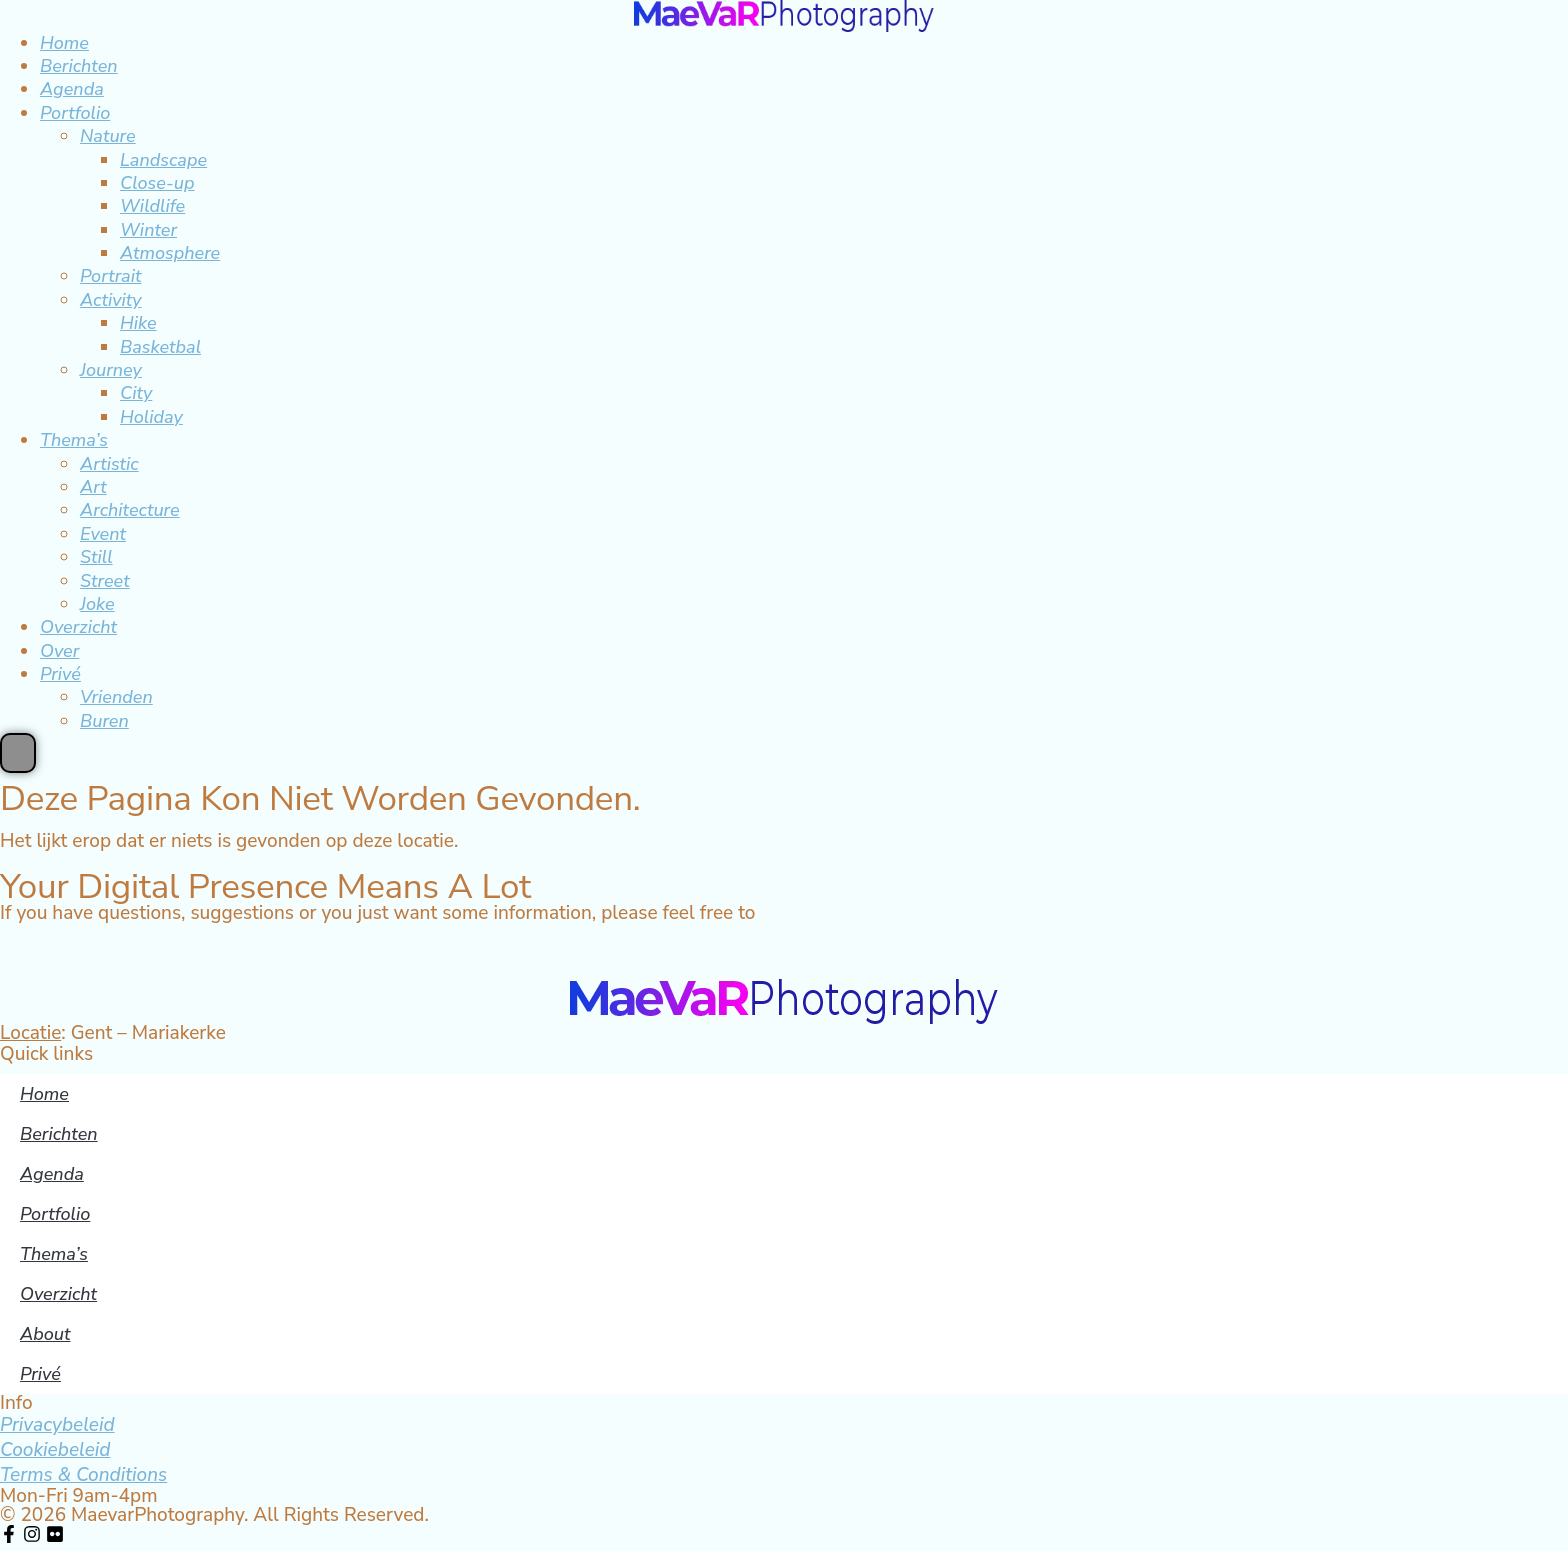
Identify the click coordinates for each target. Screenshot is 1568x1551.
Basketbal (160, 347)
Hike (138, 323)
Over (59, 651)
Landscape (163, 160)
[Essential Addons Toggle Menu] (18, 753)
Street (105, 581)
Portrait (110, 276)
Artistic (109, 464)
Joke (97, 604)
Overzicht (78, 627)
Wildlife (152, 206)
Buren (104, 721)
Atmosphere (170, 253)
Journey (111, 370)
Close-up (157, 183)
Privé (60, 674)
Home (64, 43)
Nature (108, 136)
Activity (111, 300)
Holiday (151, 417)
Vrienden (116, 697)
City (136, 393)
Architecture (130, 510)
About (45, 1334)
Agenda (72, 89)
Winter (148, 230)
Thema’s (74, 440)
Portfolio (75, 113)
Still (96, 557)
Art (93, 487)
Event (103, 534)
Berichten (79, 66)
